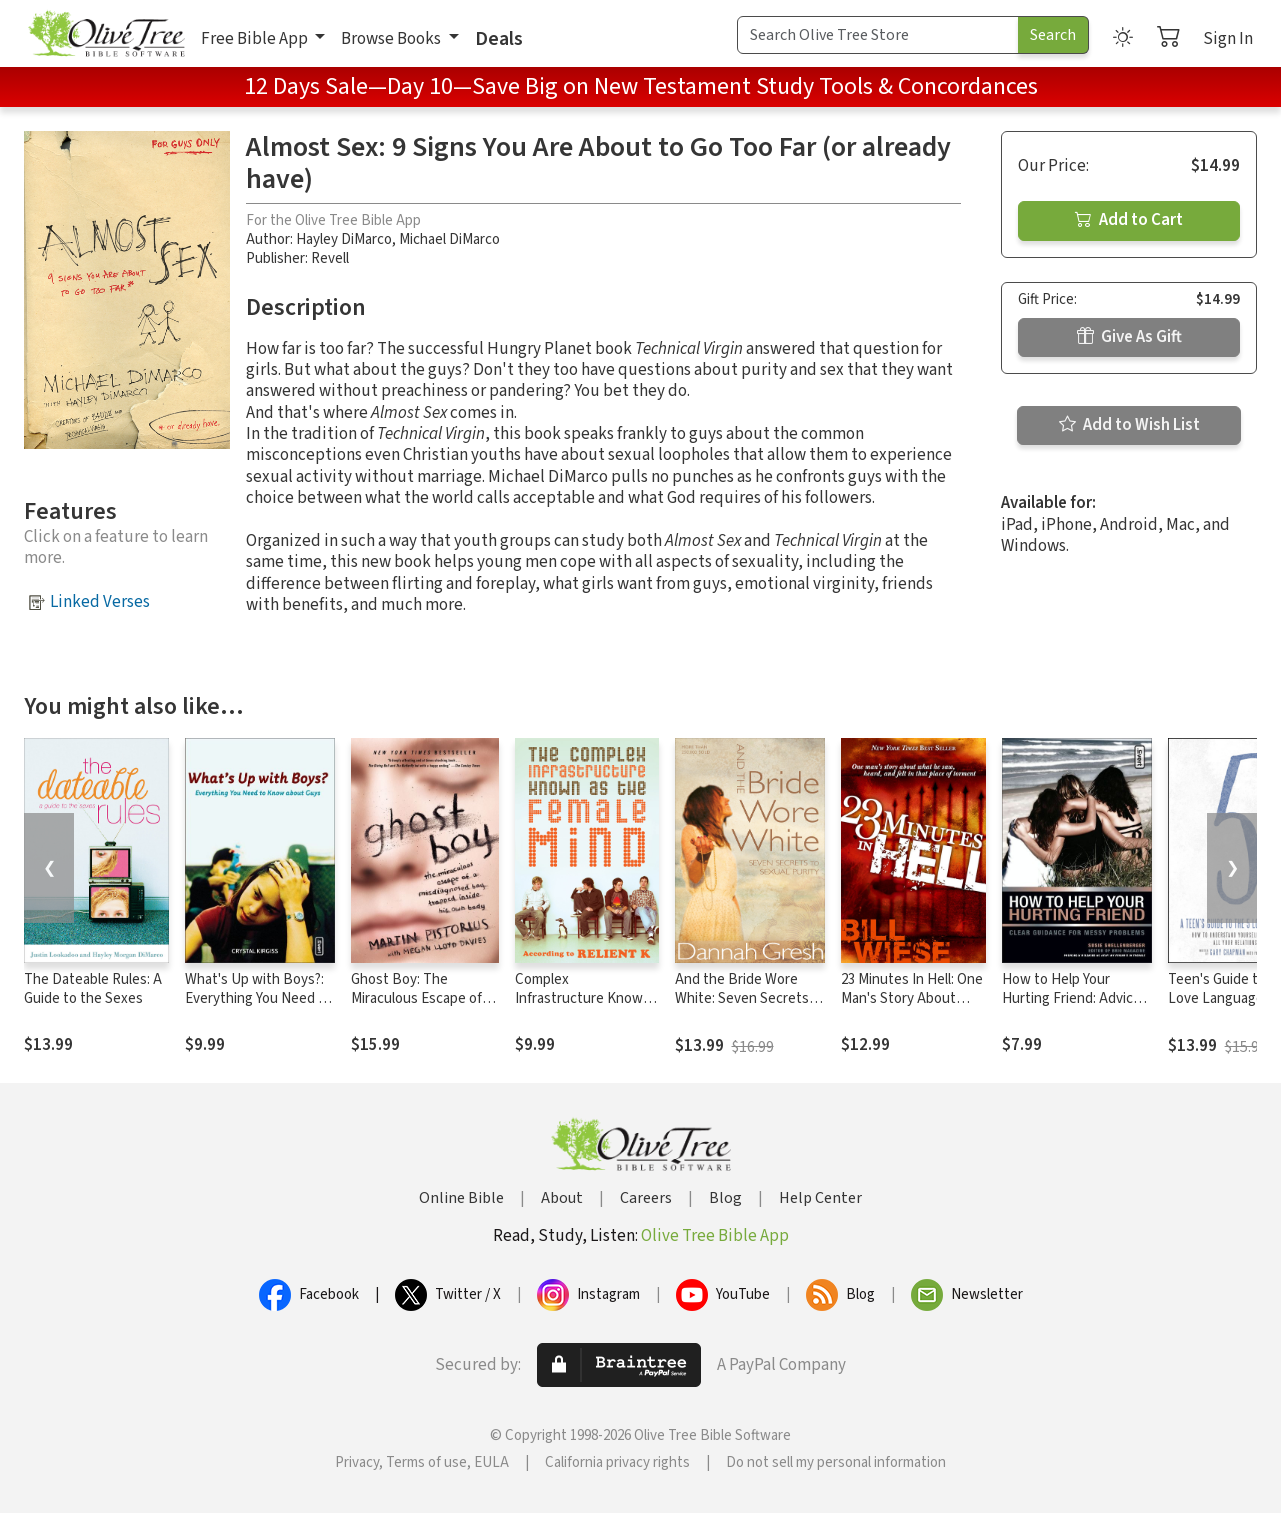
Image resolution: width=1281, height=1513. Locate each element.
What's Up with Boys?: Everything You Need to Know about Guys (258, 998)
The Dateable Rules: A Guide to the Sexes (93, 989)
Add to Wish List (1129, 425)
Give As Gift (1129, 337)
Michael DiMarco (449, 239)
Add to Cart (1129, 220)
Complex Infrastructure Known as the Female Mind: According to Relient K (585, 1008)
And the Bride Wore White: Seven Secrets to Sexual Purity (742, 998)
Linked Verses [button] (100, 602)
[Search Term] (878, 35)
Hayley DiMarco (344, 239)
